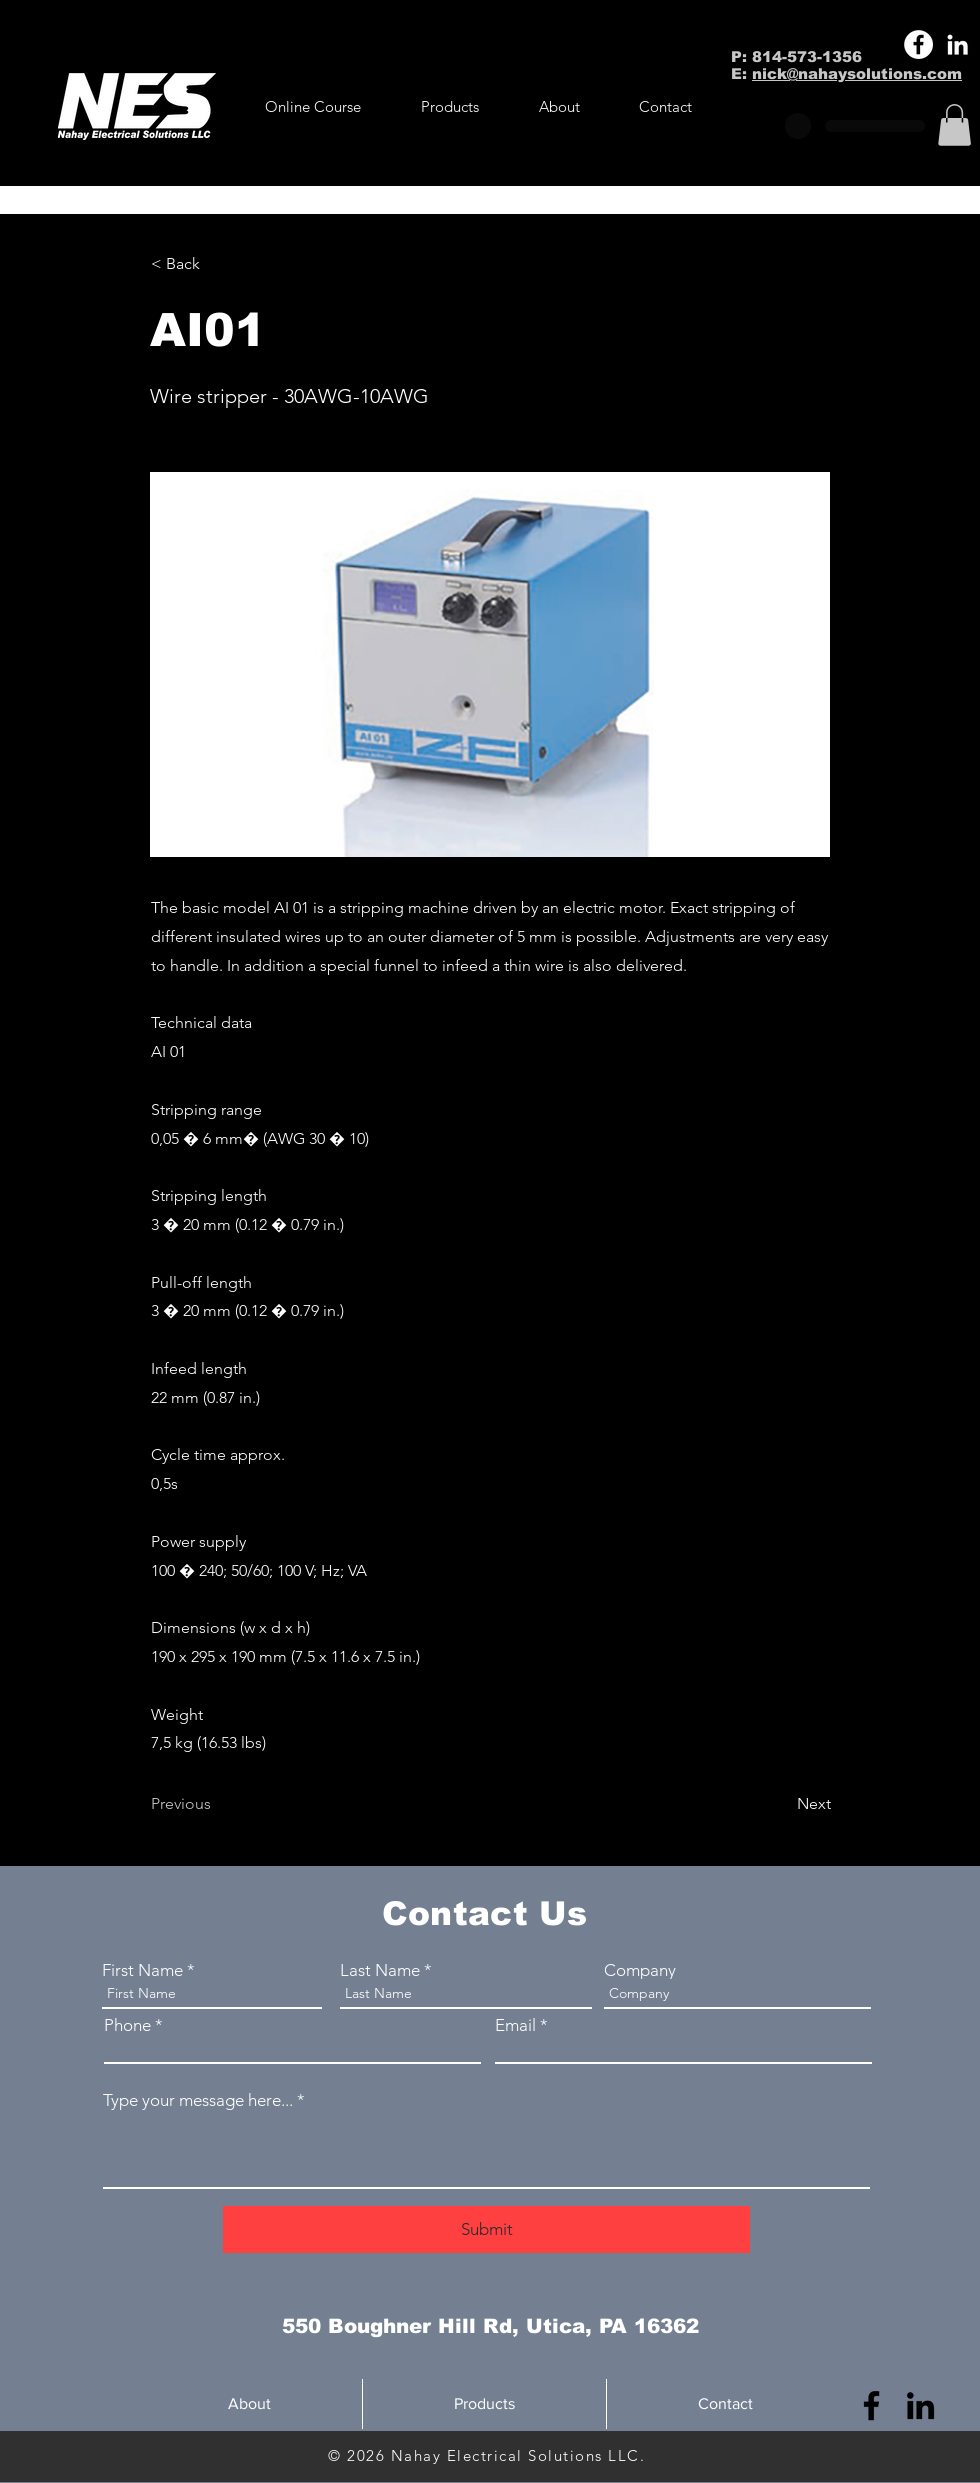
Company (640, 1970)
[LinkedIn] (957, 44)
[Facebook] (918, 44)
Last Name (380, 1970)
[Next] (781, 1804)
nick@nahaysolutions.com (857, 73)
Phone (127, 2025)
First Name (142, 1970)
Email (515, 2025)
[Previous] (217, 1804)
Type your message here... (198, 2100)
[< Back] (217, 264)
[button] (450, 107)
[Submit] (486, 2229)
